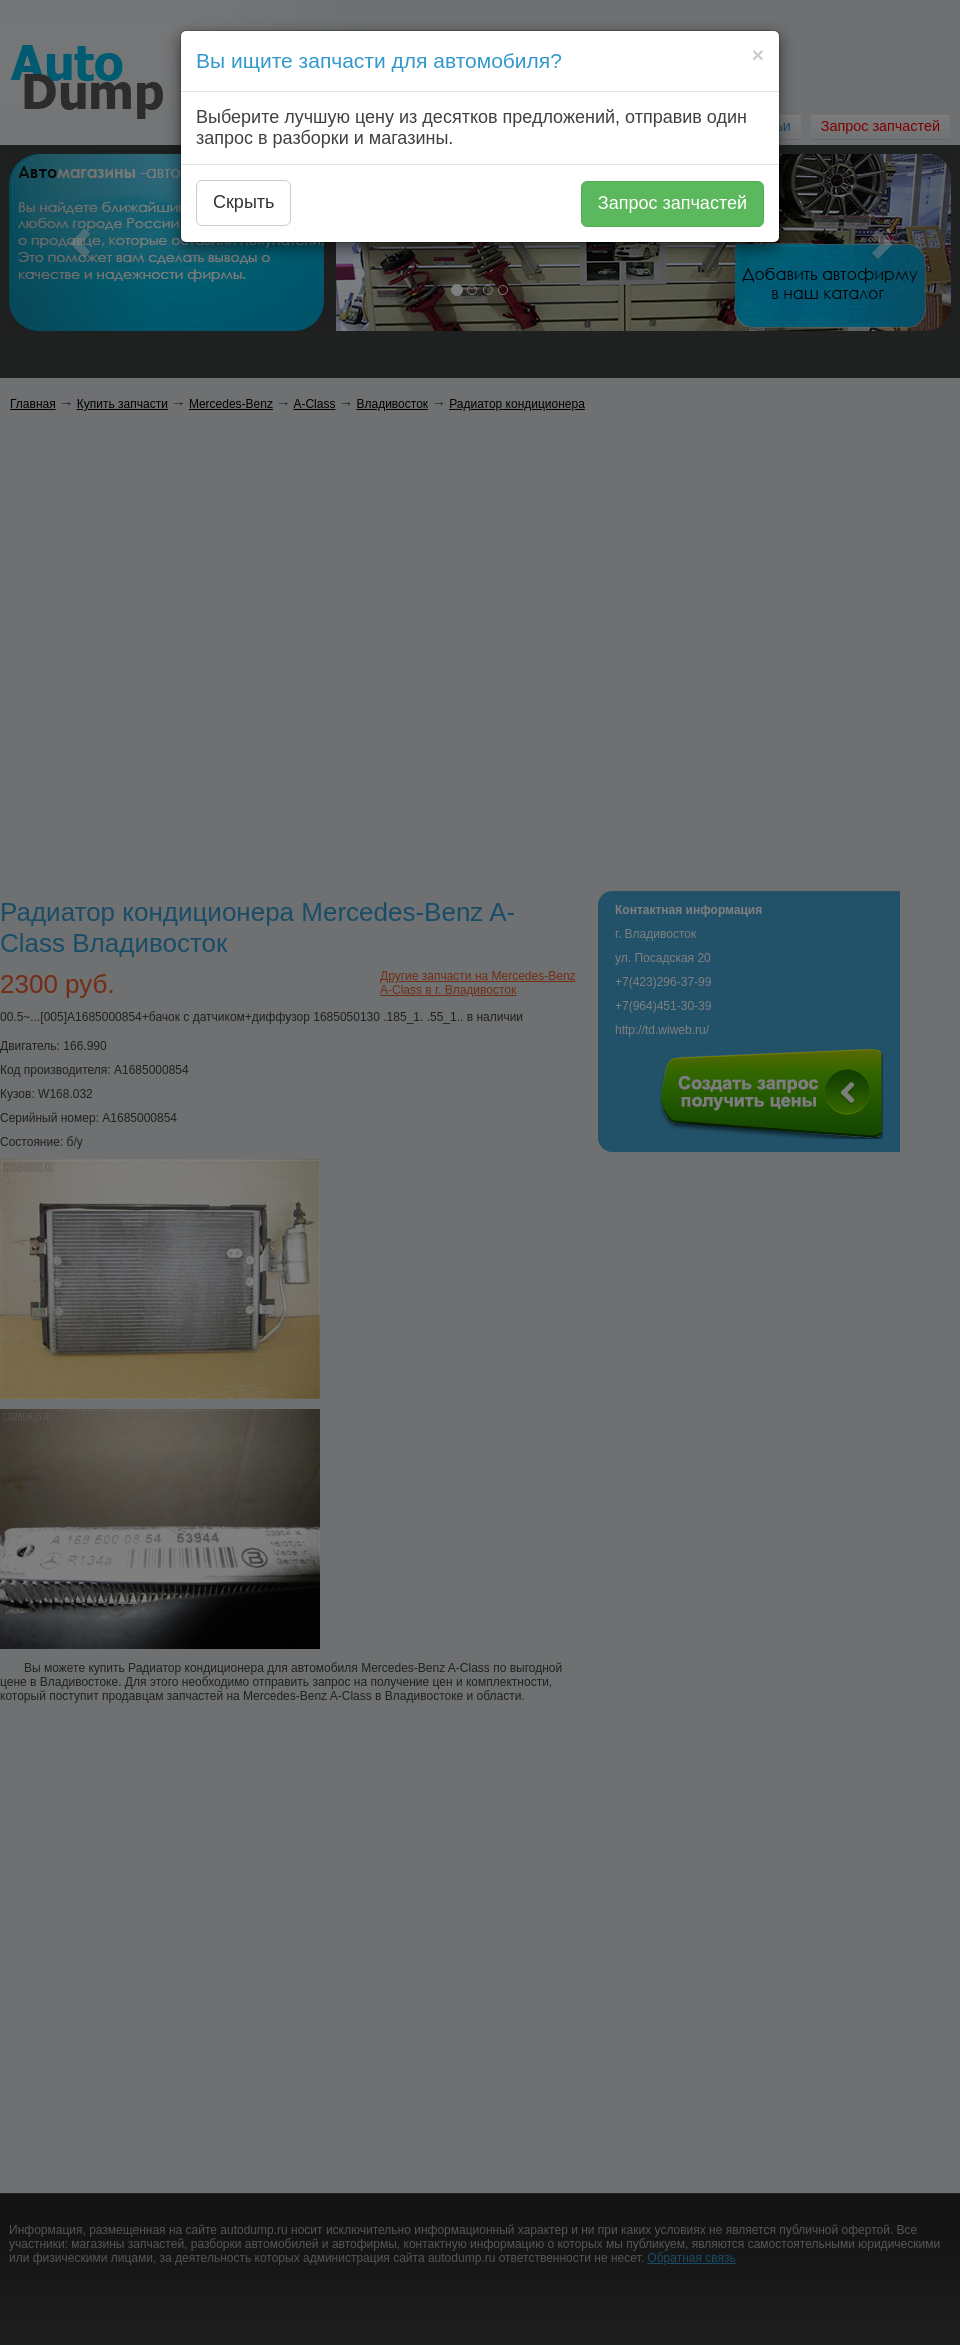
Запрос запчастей (672, 203)
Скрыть (243, 202)
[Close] (758, 54)
